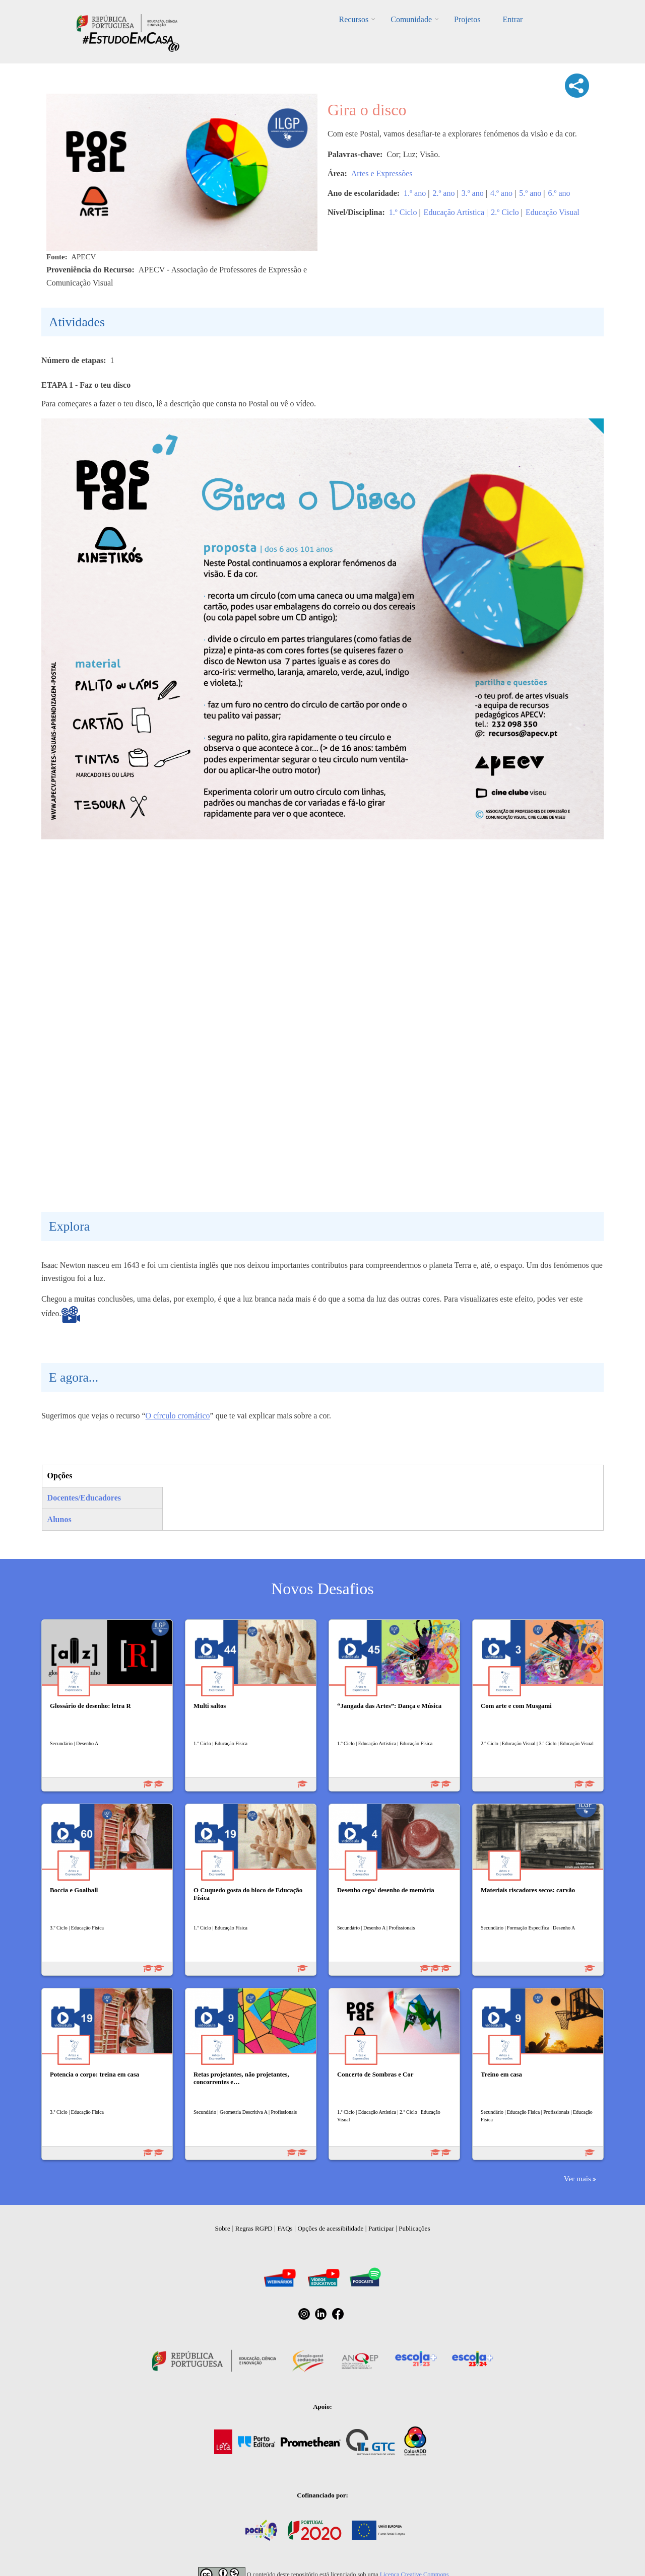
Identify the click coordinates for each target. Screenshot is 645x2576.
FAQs (285, 2228)
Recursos (354, 19)
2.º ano (443, 193)
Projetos (467, 19)
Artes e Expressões (382, 173)
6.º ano (559, 193)
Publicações (414, 2228)
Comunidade (411, 19)
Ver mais (577, 2178)
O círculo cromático (178, 1415)
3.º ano (473, 193)
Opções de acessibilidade (330, 2228)
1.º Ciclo (403, 212)
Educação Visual (552, 212)
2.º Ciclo (505, 212)
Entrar (512, 19)
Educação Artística (454, 212)
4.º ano (501, 193)
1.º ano (415, 193)
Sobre (222, 2228)
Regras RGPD (254, 2228)
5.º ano (530, 193)
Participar (381, 2228)
